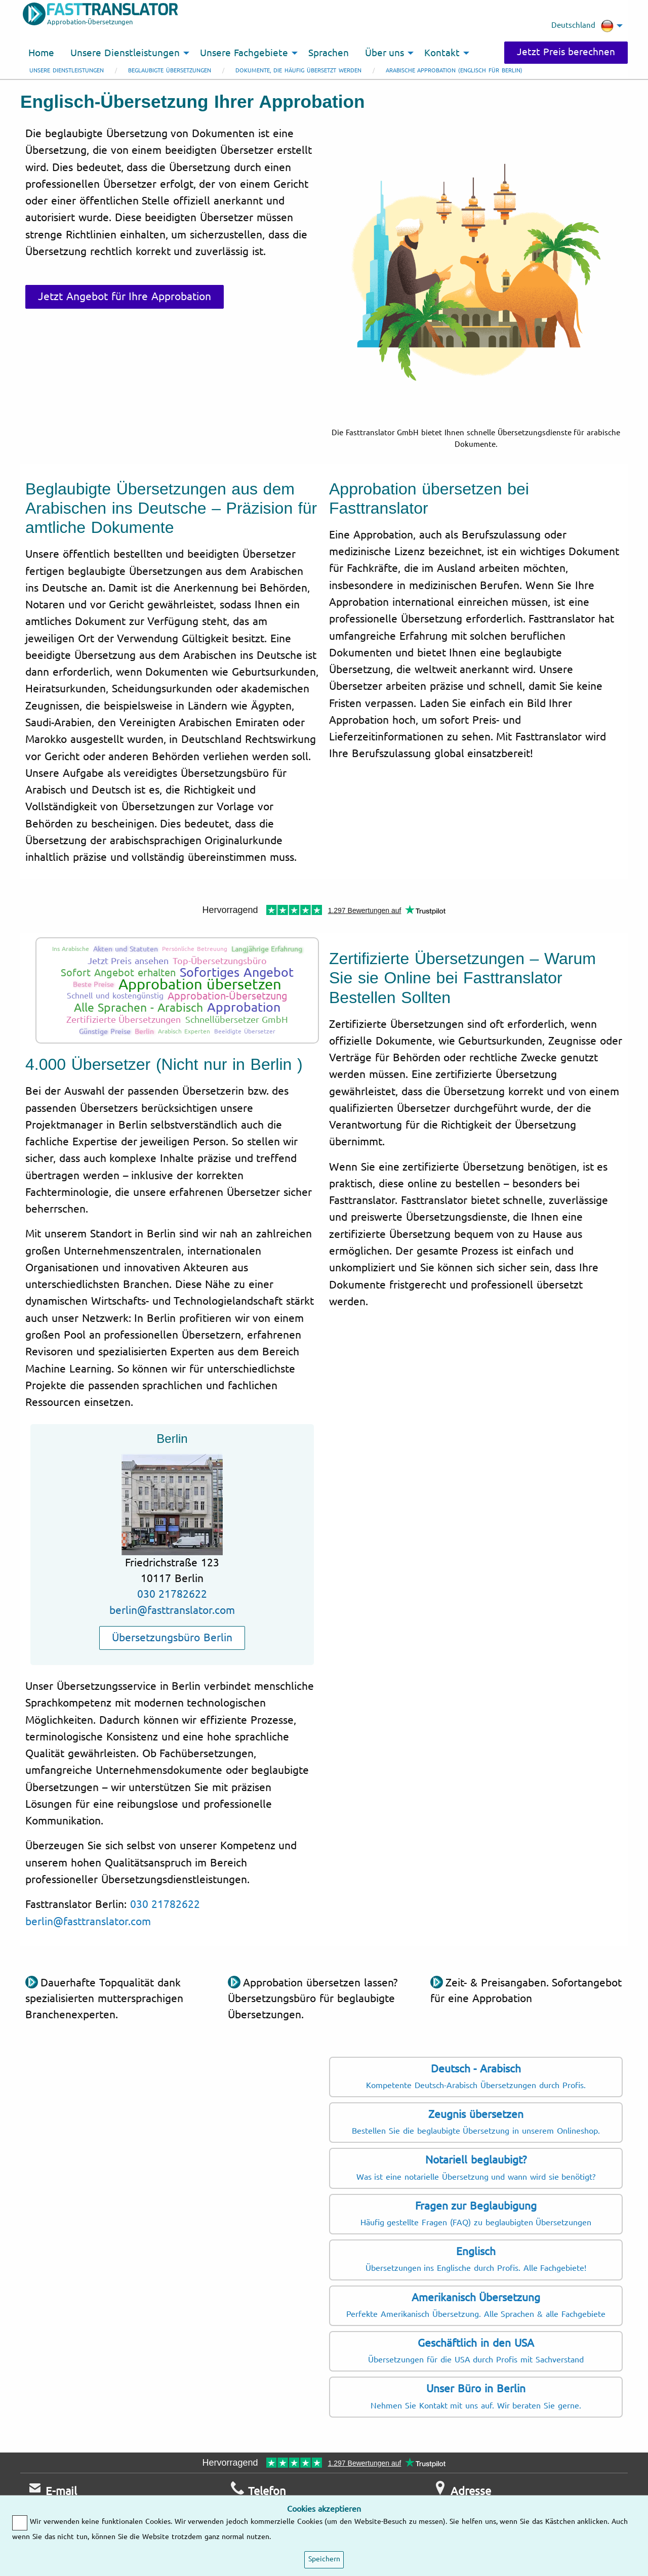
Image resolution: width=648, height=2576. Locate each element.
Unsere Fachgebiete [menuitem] (244, 53)
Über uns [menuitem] (384, 53)
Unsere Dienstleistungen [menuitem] (125, 53)
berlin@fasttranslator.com (172, 1610)
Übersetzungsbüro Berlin (172, 1637)
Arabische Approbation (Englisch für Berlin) (454, 70)
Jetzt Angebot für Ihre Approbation (124, 296)
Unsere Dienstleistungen (66, 70)
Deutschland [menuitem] (582, 25)
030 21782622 (172, 1594)
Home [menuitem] (41, 53)
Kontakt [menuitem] (442, 53)
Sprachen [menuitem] (328, 53)
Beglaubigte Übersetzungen (169, 70)
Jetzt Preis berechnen (566, 52)
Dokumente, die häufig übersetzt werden (298, 70)
